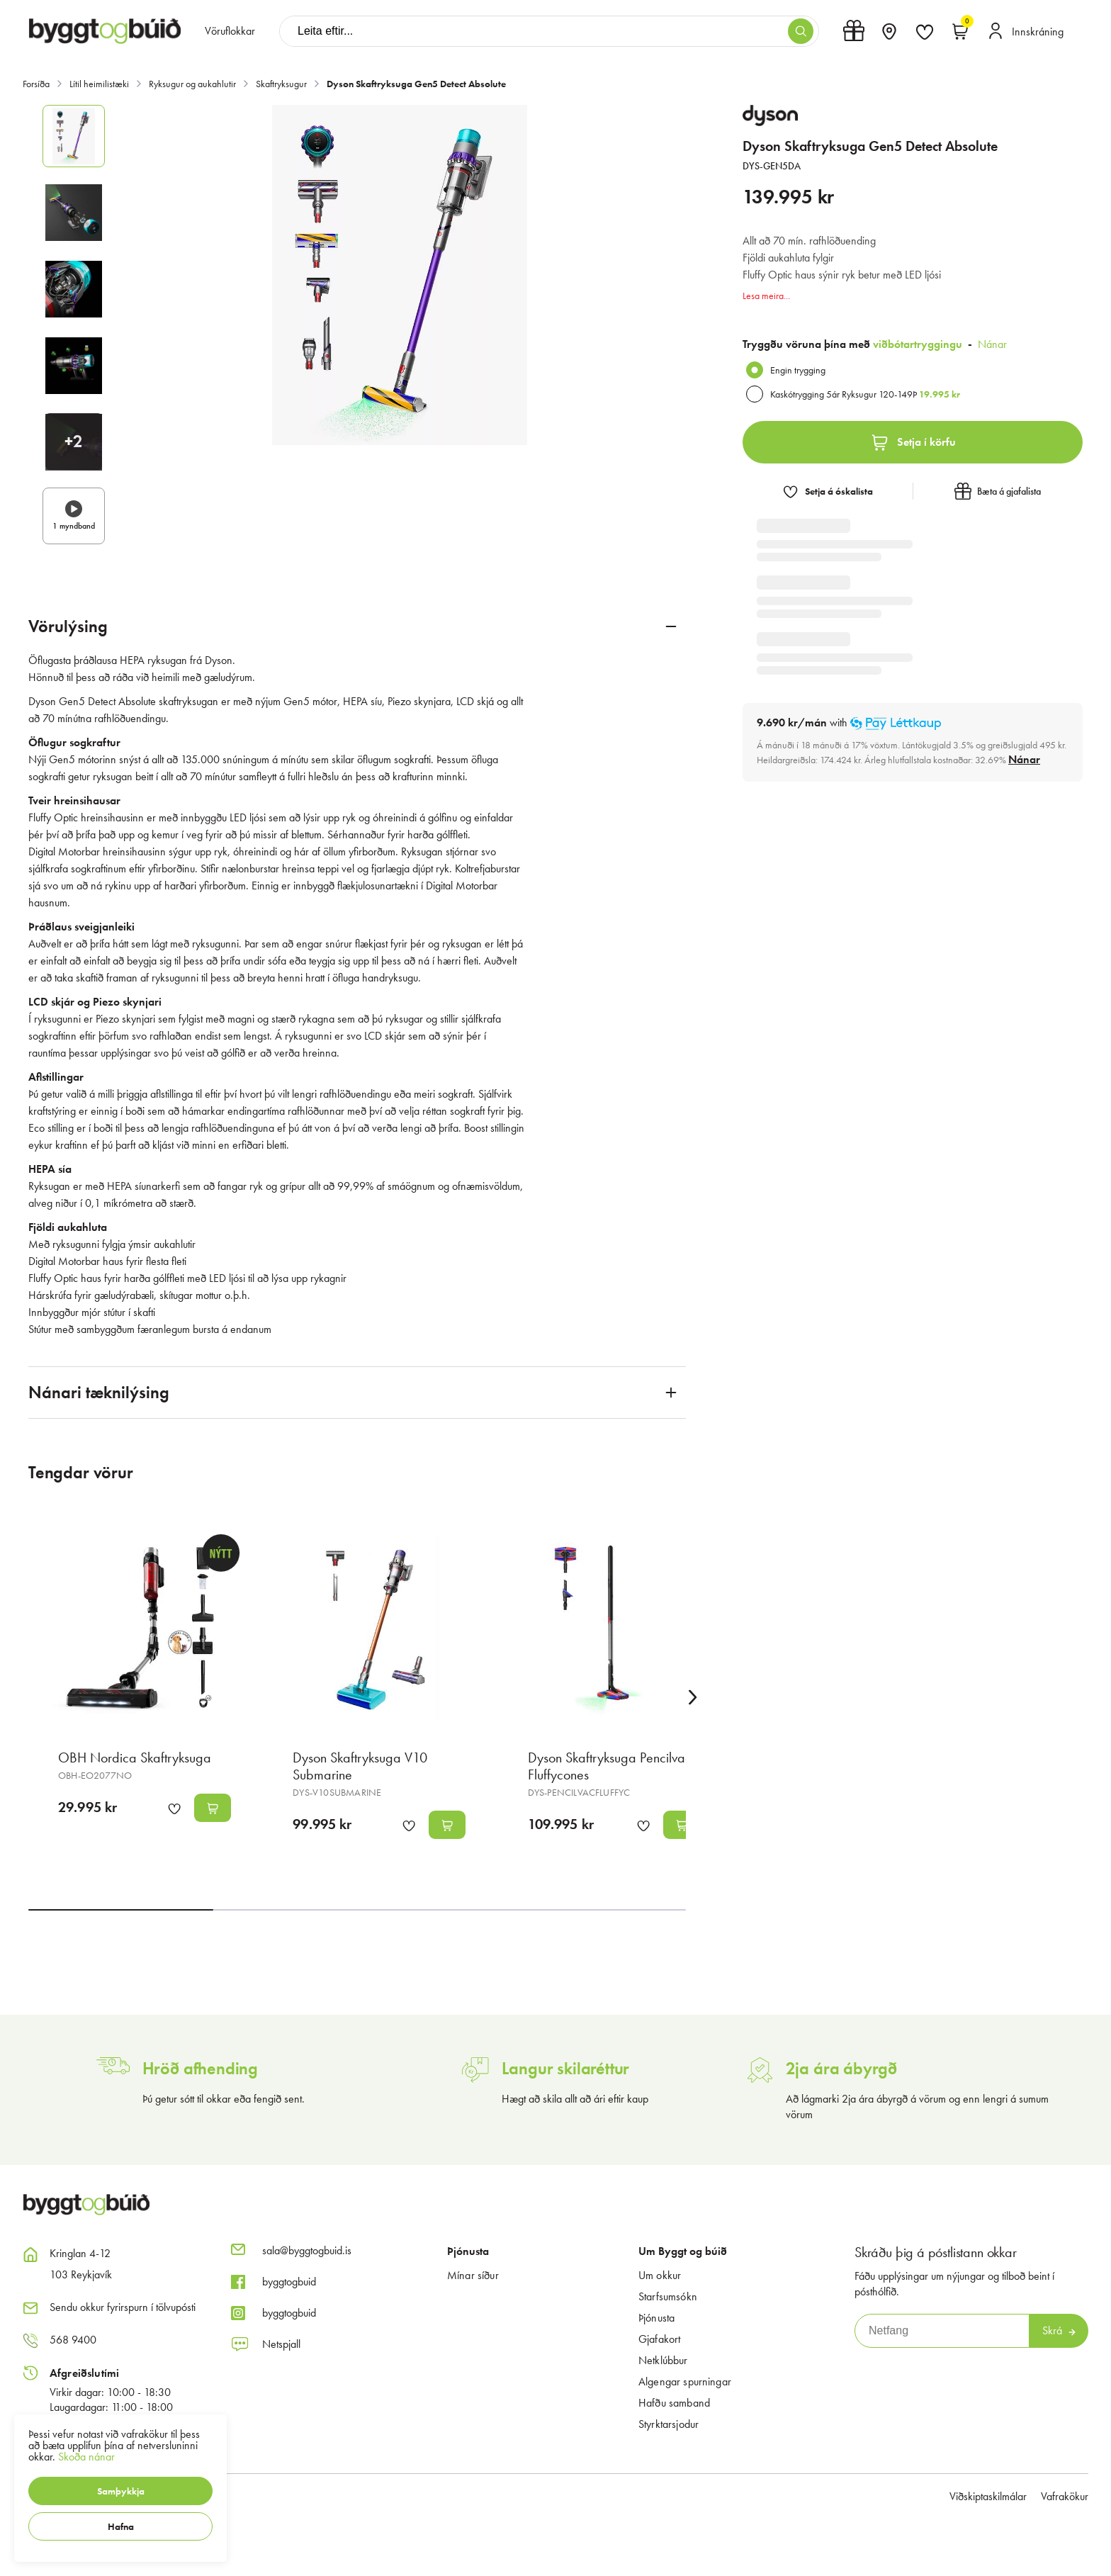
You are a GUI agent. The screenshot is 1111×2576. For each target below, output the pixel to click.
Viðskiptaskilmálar (988, 2496)
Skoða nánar (86, 2456)
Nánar (992, 344)
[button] (120, 2491)
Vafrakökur (1064, 2496)
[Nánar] (1024, 759)
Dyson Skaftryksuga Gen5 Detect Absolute (416, 83)
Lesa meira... (766, 295)
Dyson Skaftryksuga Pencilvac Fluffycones (610, 1766)
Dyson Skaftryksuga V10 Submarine (360, 1766)
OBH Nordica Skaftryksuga (134, 1757)
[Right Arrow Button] (693, 1697)
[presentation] (230, 31)
